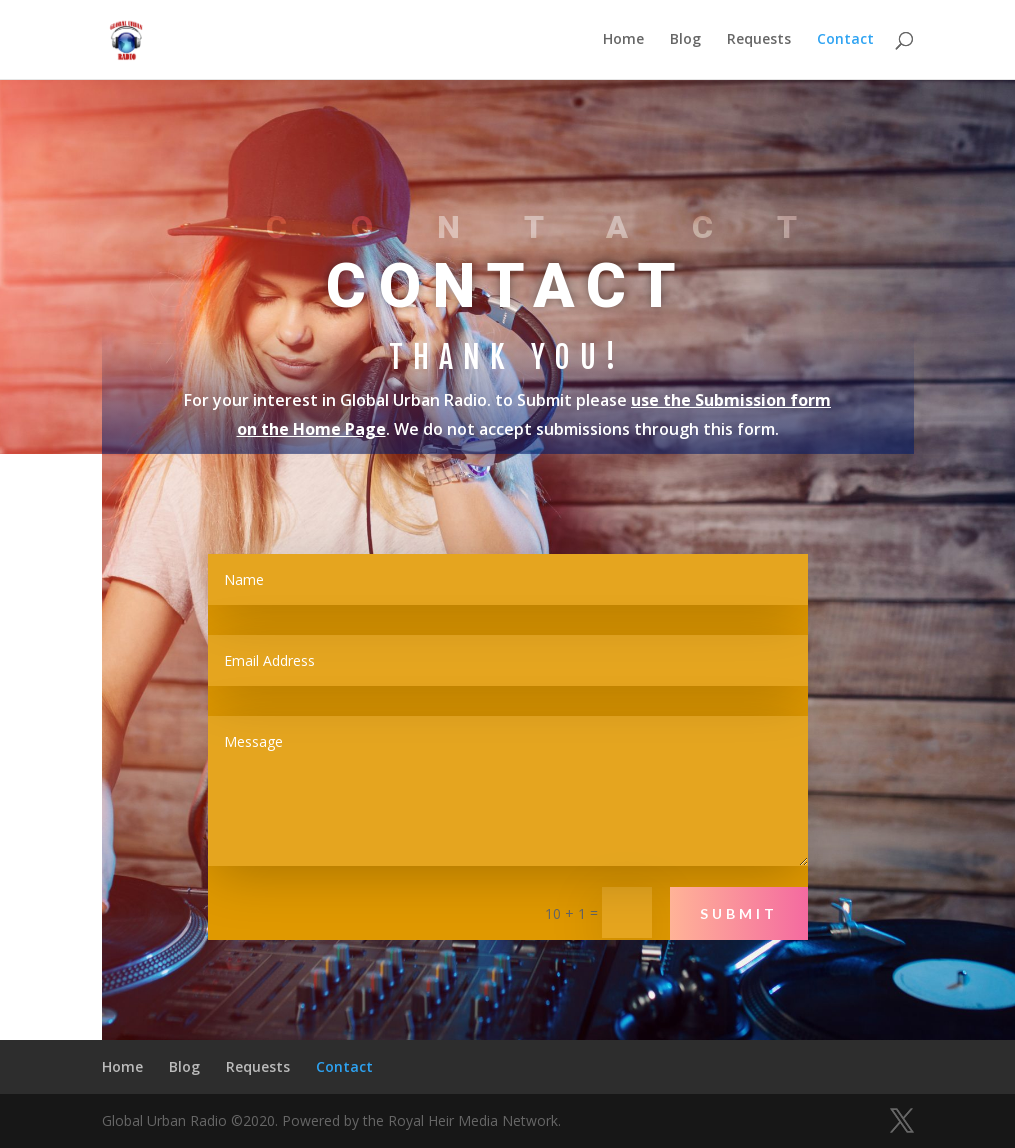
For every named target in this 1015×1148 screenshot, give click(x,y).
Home (623, 41)
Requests (759, 41)
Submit (739, 913)
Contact (845, 41)
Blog (685, 41)
